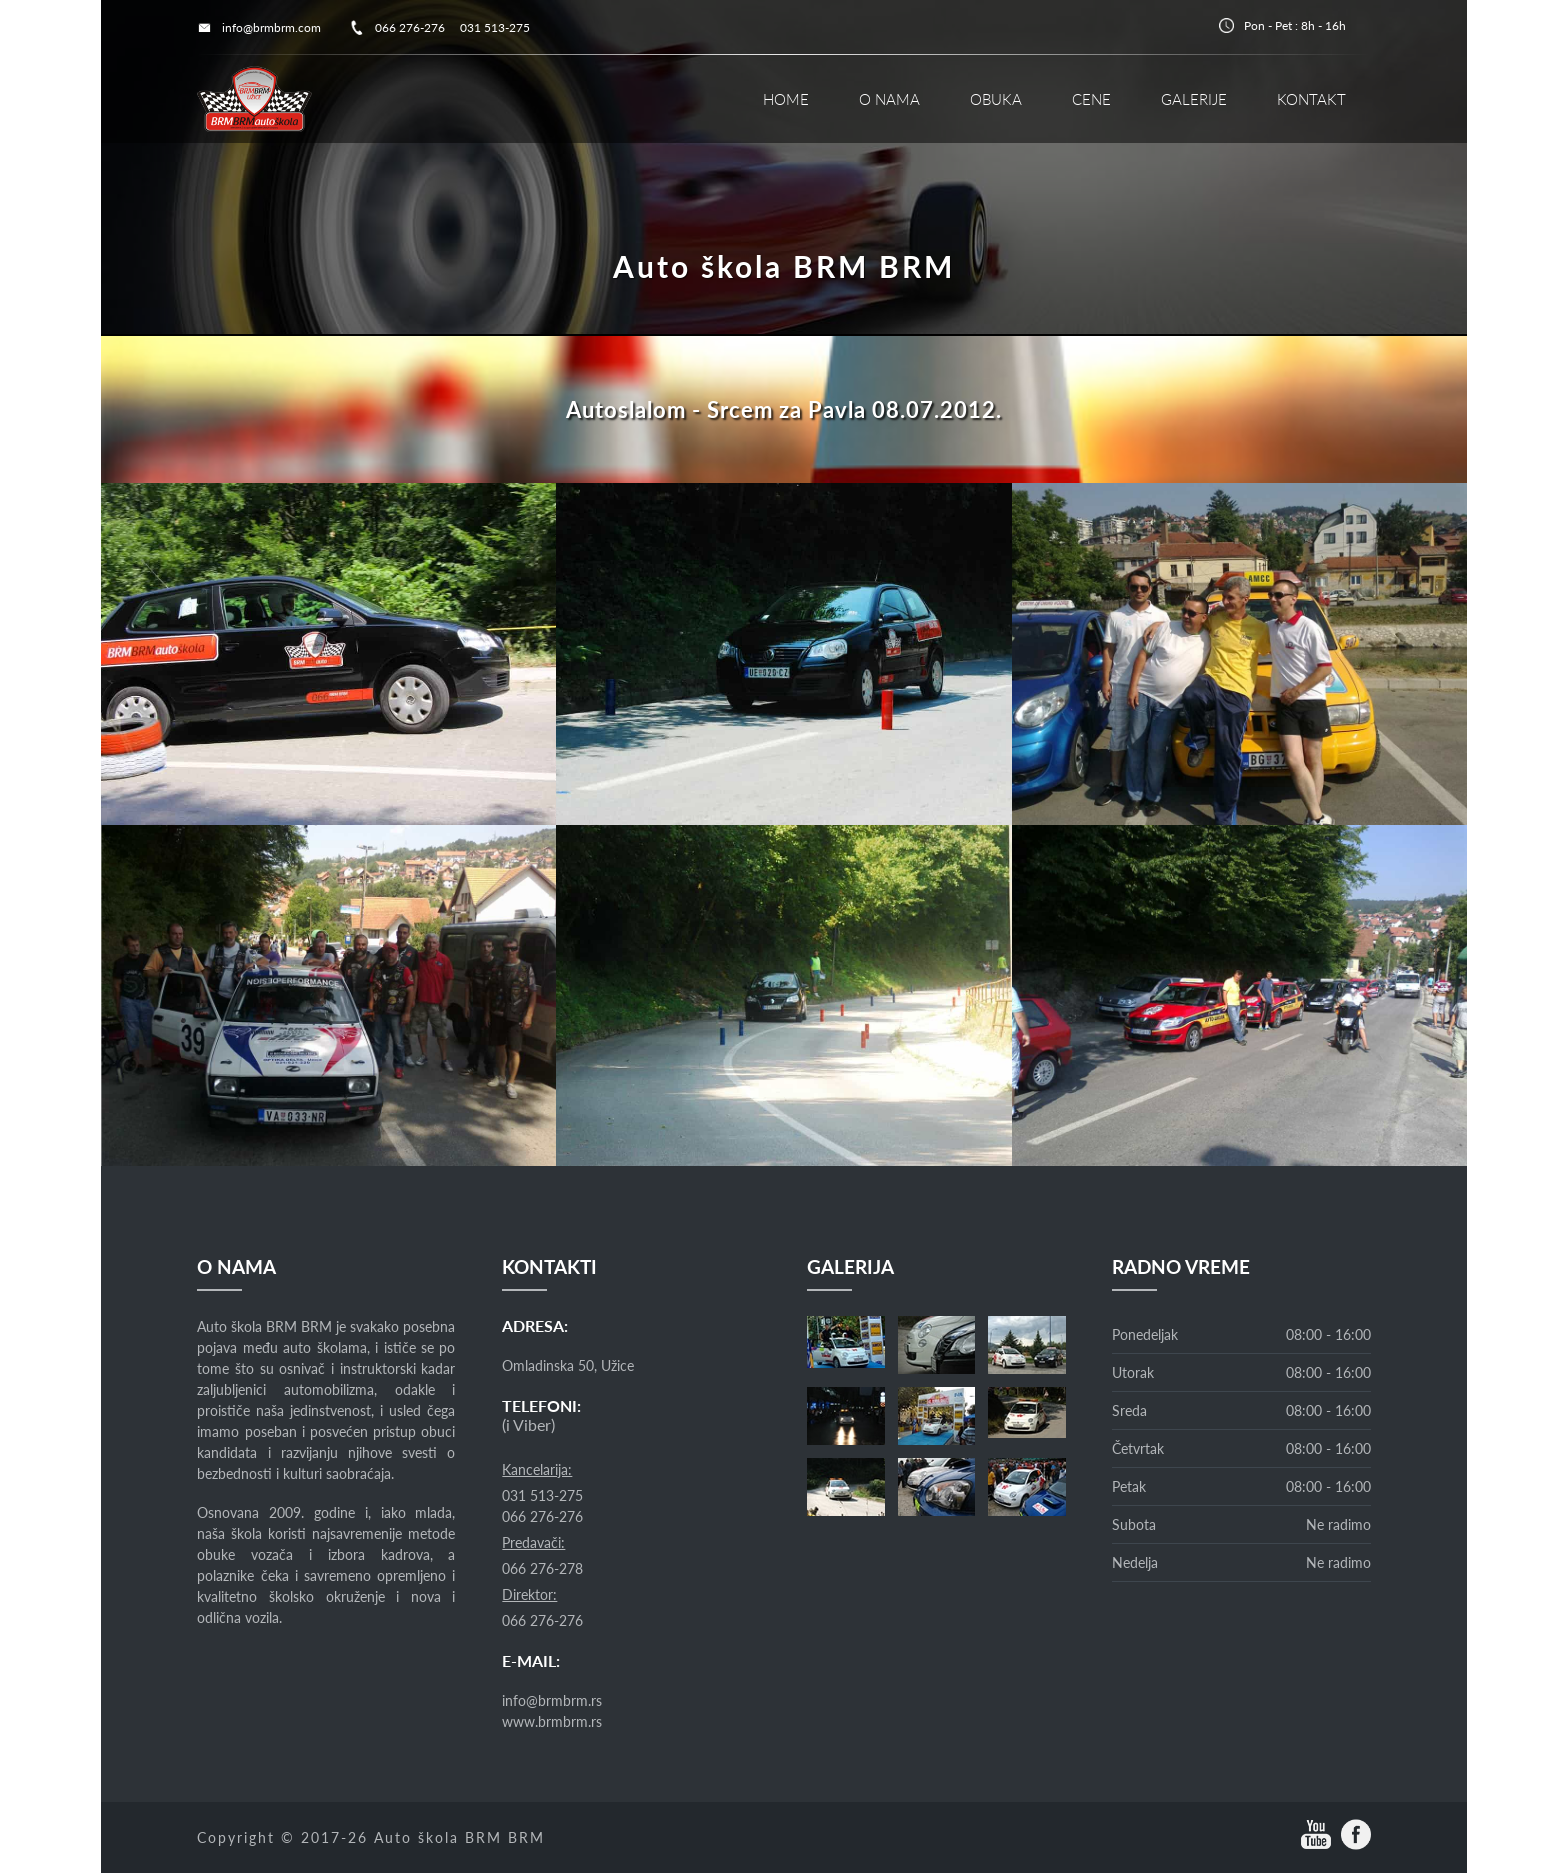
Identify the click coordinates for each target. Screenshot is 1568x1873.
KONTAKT (1311, 99)
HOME (786, 99)
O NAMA (889, 99)
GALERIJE (1194, 99)
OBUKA (996, 99)
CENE (1091, 99)
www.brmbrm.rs (552, 1721)
